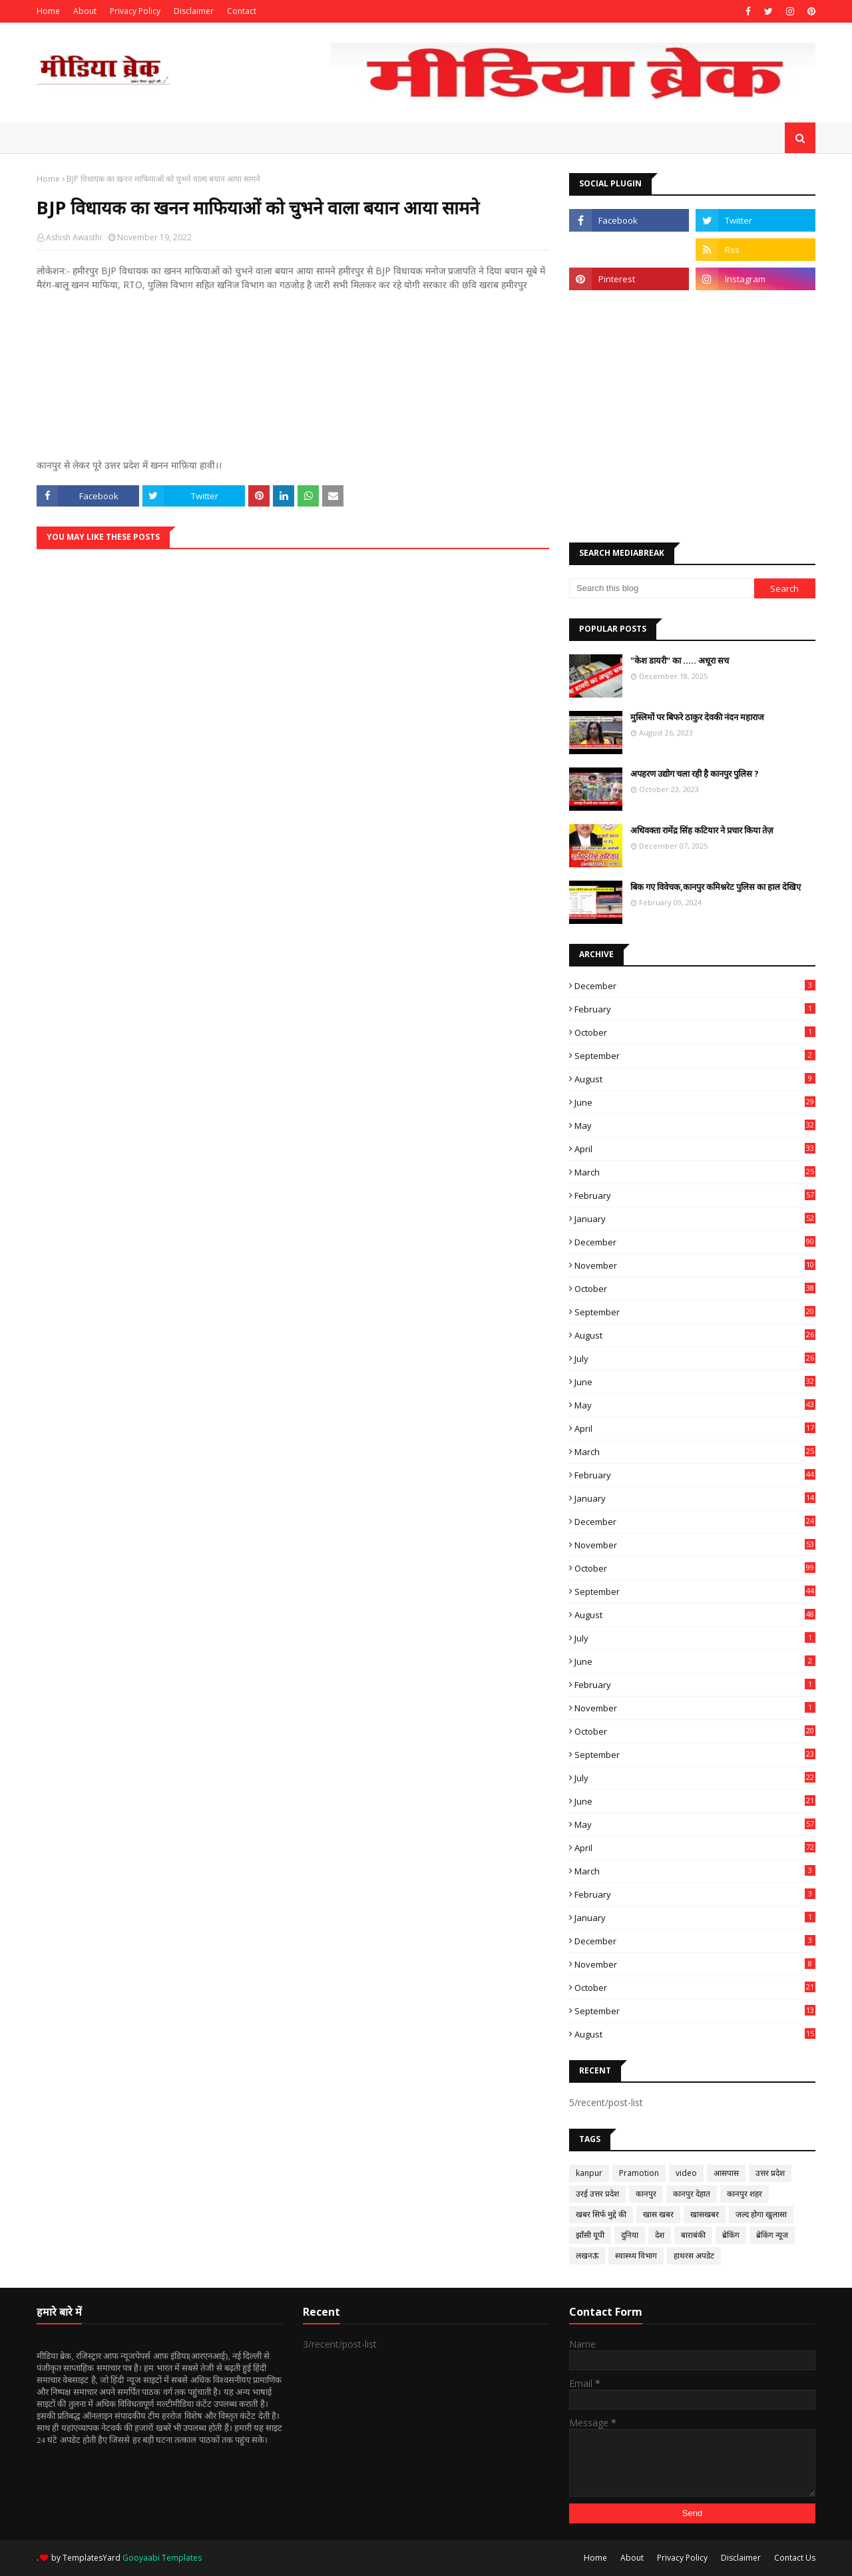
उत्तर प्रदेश (770, 2173)
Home (48, 11)
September (694, 1056)
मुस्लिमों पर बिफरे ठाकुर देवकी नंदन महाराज (697, 717)
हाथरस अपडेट (694, 2255)
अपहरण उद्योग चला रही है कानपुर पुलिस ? (694, 773)
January (694, 1219)
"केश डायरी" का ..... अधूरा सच (679, 660)
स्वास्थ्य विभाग (636, 2255)
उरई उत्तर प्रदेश (597, 2193)
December (694, 986)
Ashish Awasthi (74, 237)
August (694, 1079)
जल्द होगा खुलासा (761, 2214)
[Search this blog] (661, 588)
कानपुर (646, 2193)
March (694, 1172)
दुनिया (629, 2235)
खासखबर (704, 2214)
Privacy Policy (135, 11)
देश (659, 2235)
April (694, 1149)
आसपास (726, 2173)
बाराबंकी (693, 2235)
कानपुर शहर (744, 2193)
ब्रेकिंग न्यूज (772, 2235)
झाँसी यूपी (590, 2235)
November (694, 1265)
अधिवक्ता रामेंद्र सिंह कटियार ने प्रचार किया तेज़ (701, 830)
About (85, 11)
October (694, 1032)
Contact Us (794, 2557)
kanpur (589, 2173)
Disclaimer (194, 11)
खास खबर (658, 2214)
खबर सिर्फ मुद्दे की (601, 2214)
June (694, 1102)
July (694, 1359)
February (694, 1009)
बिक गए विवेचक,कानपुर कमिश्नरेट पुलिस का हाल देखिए (715, 887)
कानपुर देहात (691, 2193)
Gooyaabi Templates (162, 2557)
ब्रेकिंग (731, 2235)
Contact (241, 11)
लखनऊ (587, 2255)
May (694, 1126)
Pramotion (639, 2173)
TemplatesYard (91, 2557)
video (686, 2173)
